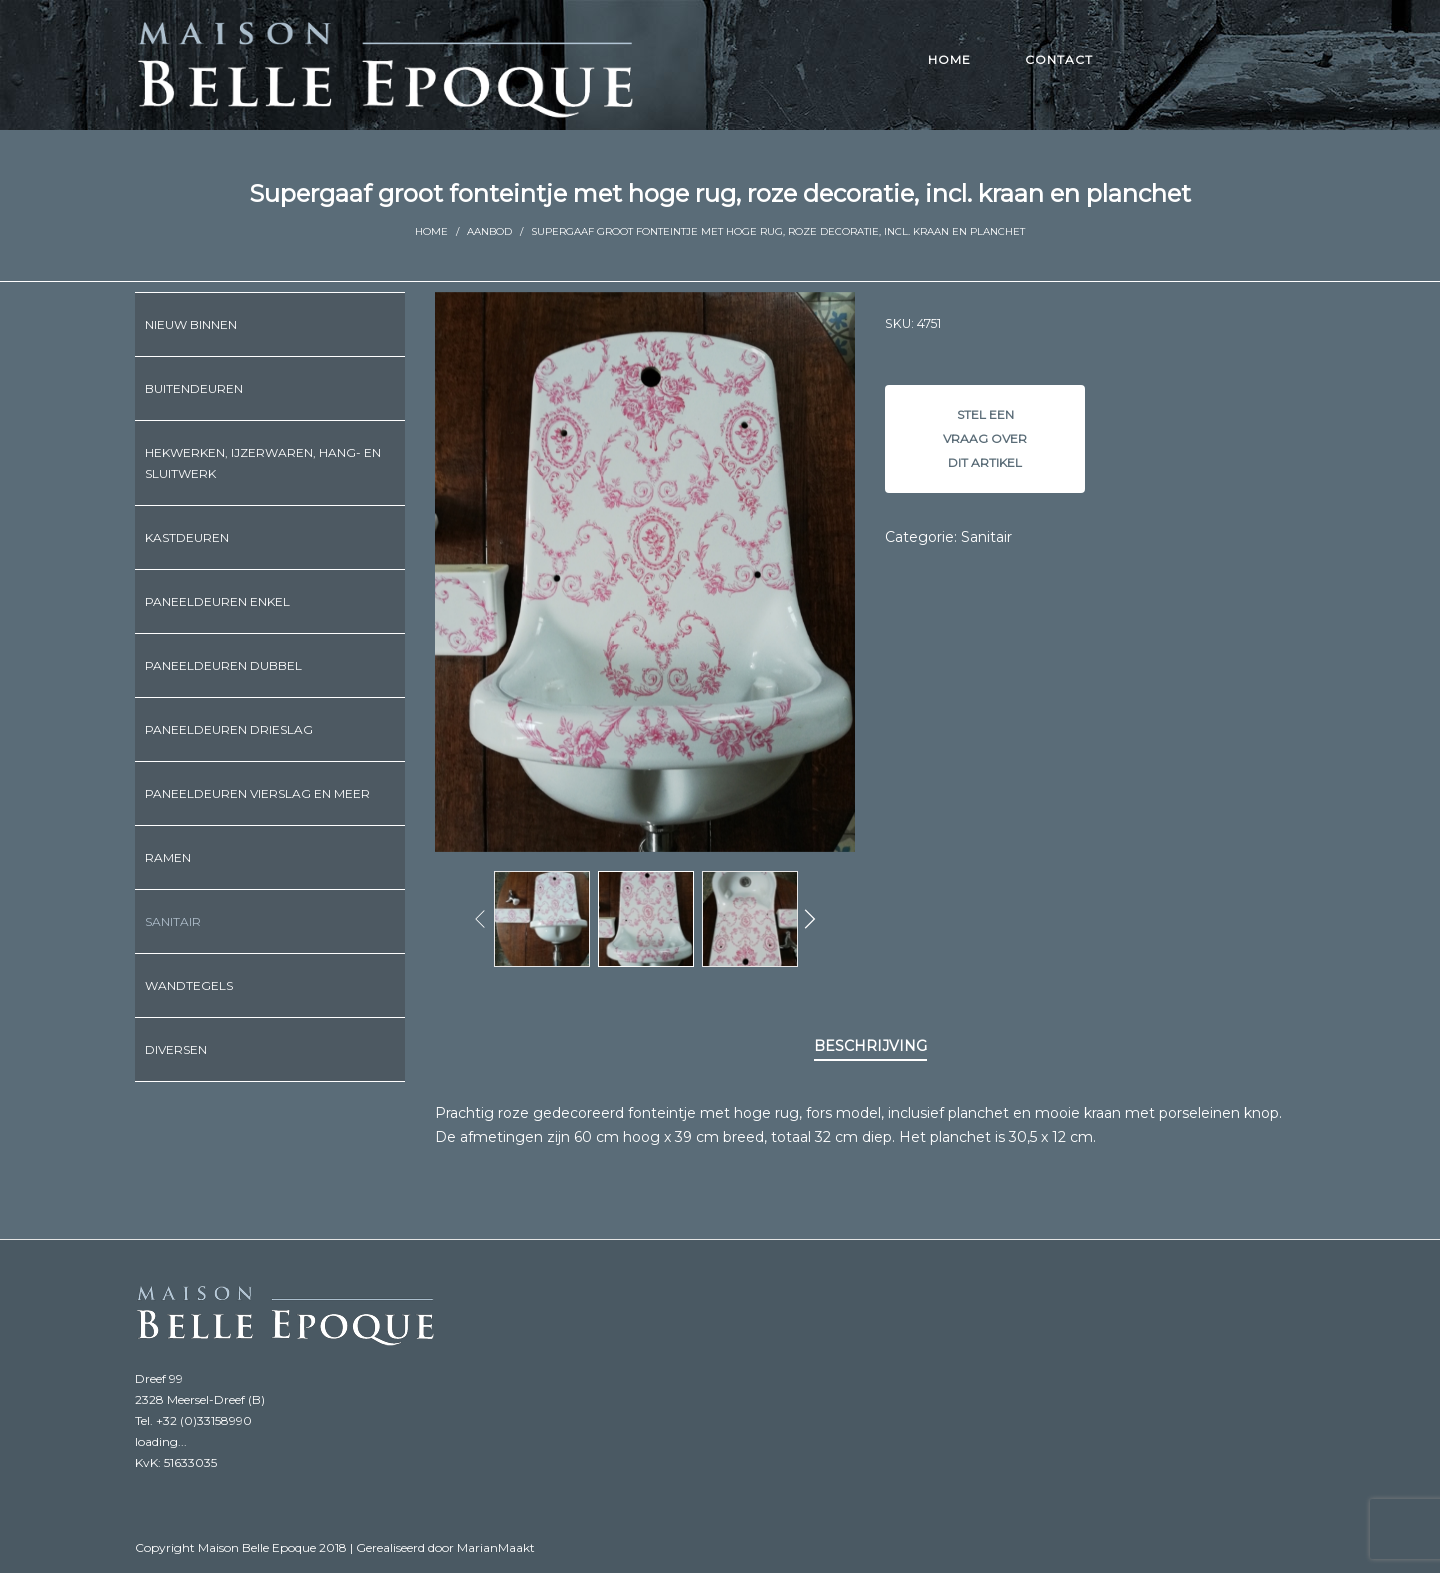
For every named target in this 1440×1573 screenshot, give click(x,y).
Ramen (168, 857)
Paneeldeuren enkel (217, 601)
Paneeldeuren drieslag (229, 729)
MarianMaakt (496, 1547)
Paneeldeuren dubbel (223, 665)
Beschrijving (870, 1046)
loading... (161, 1441)
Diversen (176, 1049)
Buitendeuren (194, 388)
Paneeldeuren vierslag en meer (257, 793)
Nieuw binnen (191, 324)
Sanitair (986, 537)
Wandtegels (189, 985)
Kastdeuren (187, 537)
